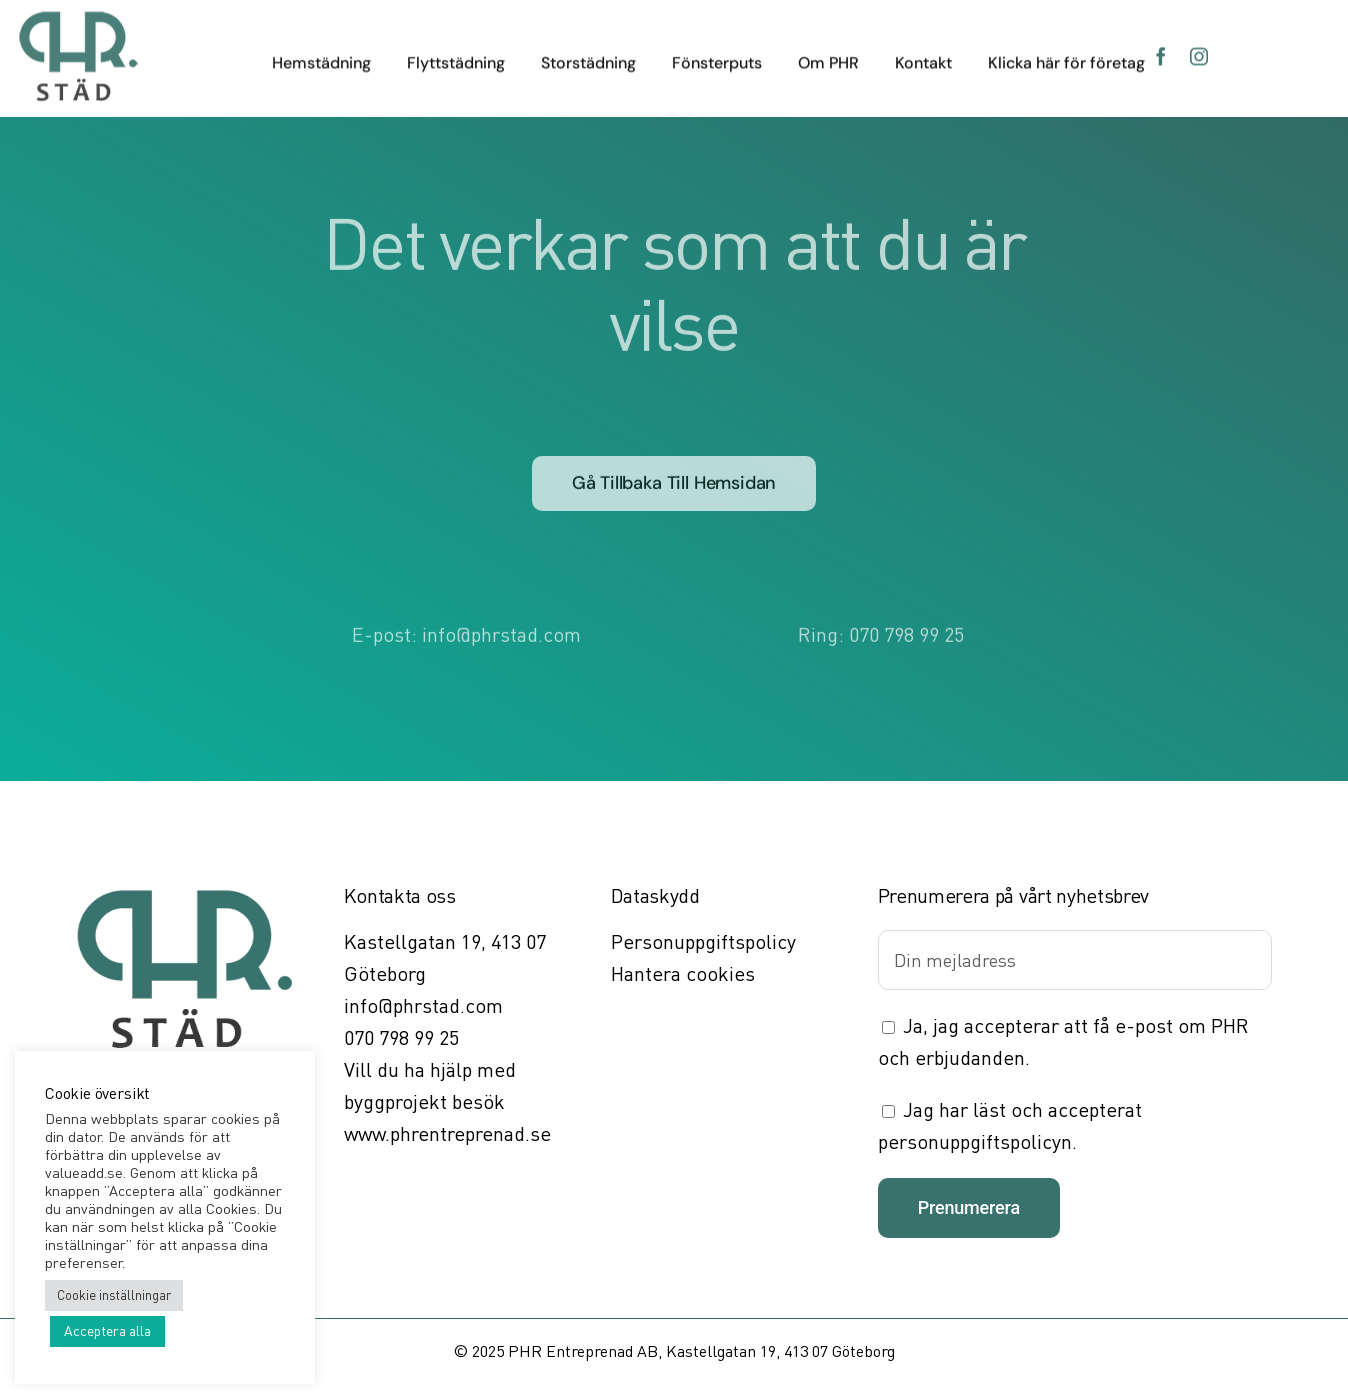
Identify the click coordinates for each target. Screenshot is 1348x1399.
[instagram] (1199, 54)
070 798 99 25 (906, 631)
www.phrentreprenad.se (447, 1133)
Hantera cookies (683, 973)
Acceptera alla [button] (107, 1330)
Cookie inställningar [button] (114, 1295)
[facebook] (1161, 54)
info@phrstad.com (501, 631)
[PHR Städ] (78, 17)
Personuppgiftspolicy (703, 941)
